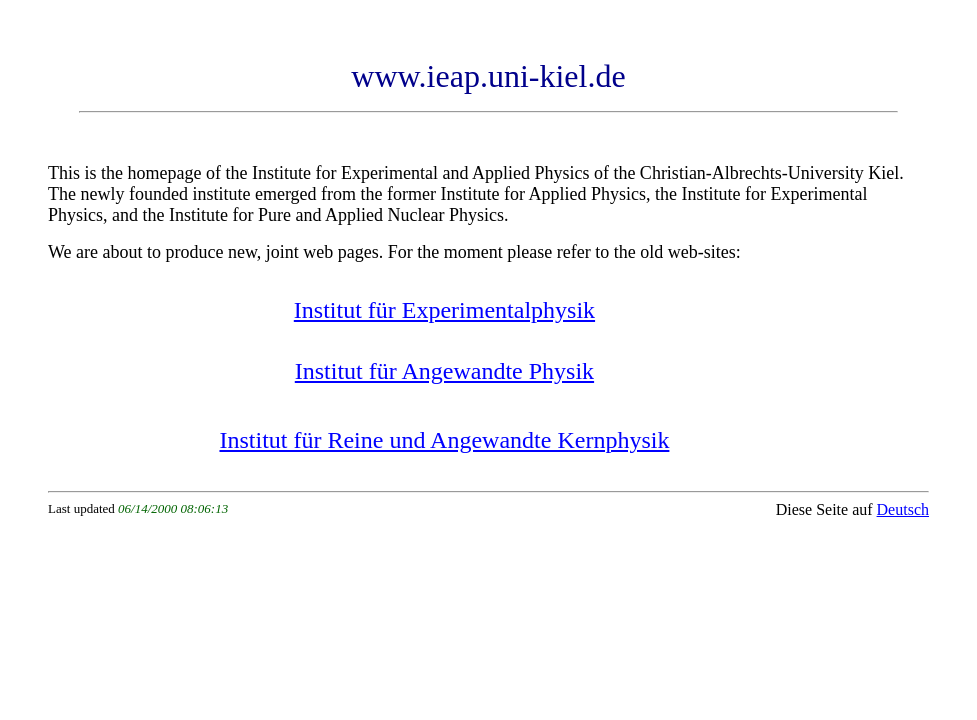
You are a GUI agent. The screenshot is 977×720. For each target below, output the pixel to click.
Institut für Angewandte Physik (444, 371)
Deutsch (903, 509)
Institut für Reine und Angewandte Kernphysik (444, 440)
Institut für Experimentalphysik (444, 310)
